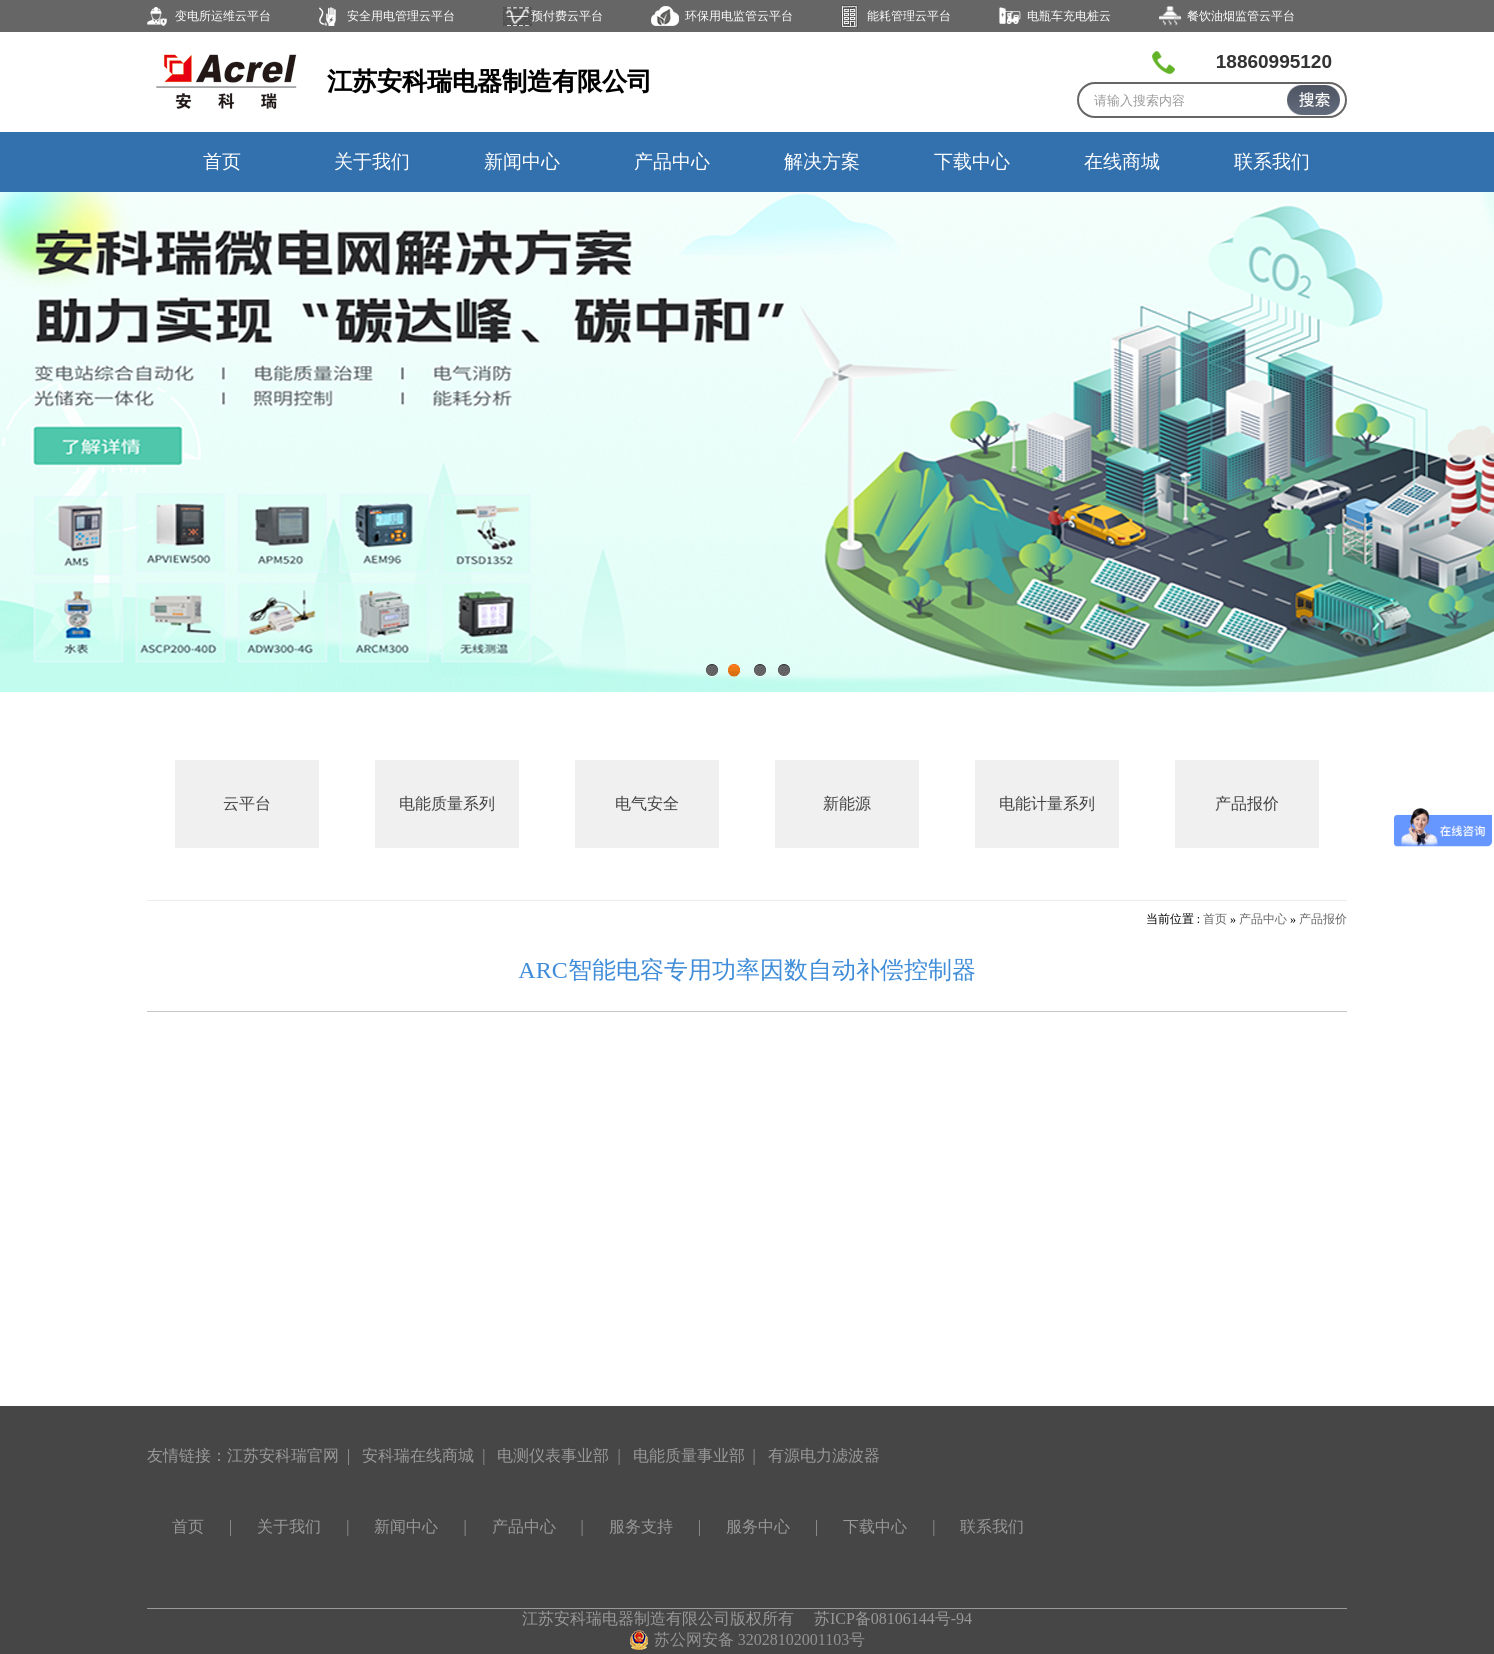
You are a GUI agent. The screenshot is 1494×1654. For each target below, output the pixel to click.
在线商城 (1122, 161)
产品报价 (1247, 803)
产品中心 (672, 161)
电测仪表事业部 (553, 1455)
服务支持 (641, 1526)
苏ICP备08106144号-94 (893, 1618)
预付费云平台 (567, 16)
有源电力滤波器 (824, 1455)
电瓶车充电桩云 (1069, 16)
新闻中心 (522, 161)
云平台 (247, 803)
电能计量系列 (1047, 803)
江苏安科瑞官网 (283, 1455)
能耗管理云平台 (909, 16)
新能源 (847, 803)
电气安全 (647, 803)
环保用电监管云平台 (739, 16)
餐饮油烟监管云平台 (1241, 16)
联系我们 (1272, 161)
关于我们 (372, 161)
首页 (222, 161)
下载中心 (972, 161)
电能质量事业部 (689, 1455)
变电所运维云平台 (223, 16)
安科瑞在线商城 (418, 1455)
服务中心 (758, 1526)
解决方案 (822, 161)
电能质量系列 (447, 803)
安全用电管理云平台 (401, 16)
